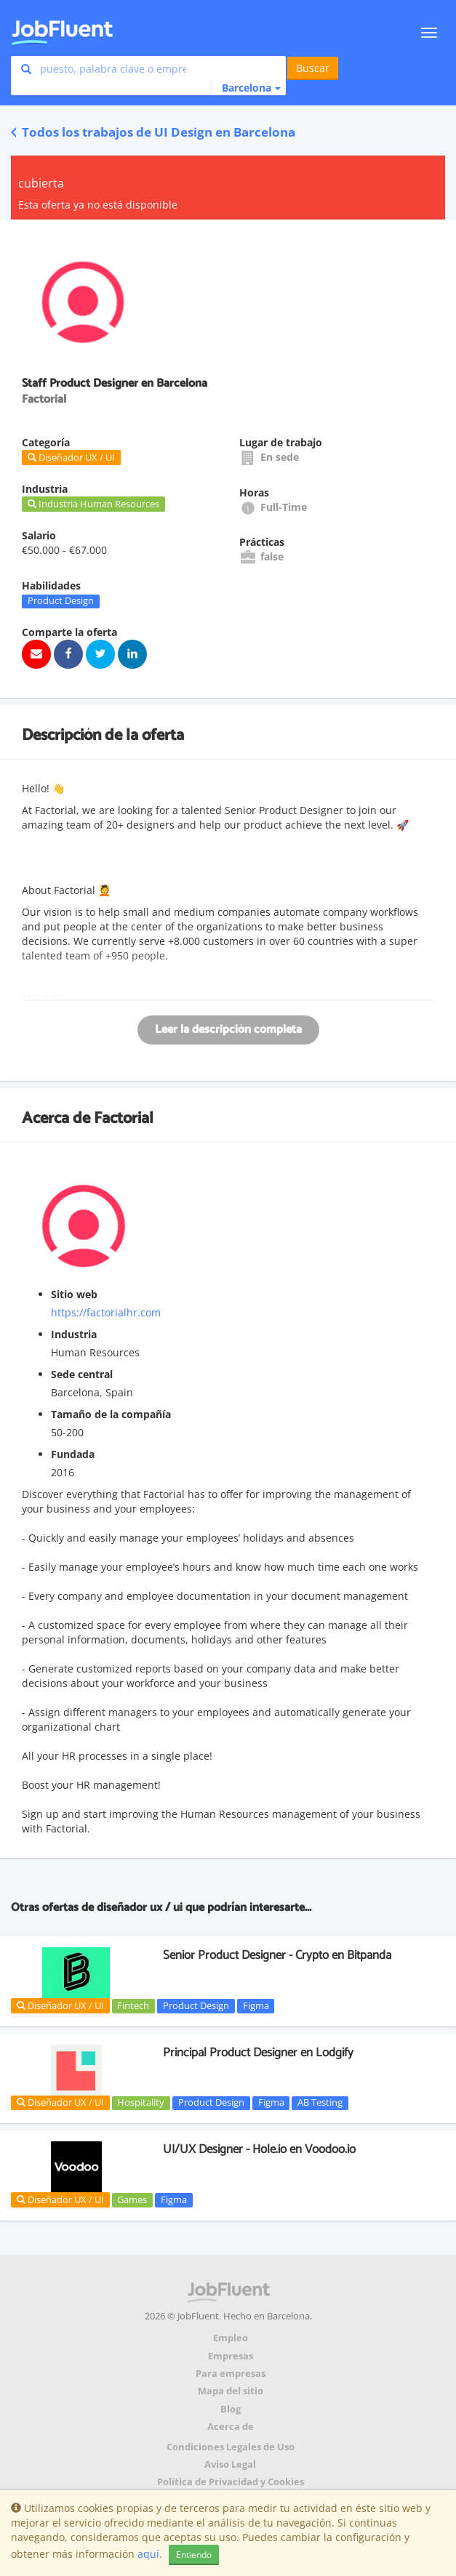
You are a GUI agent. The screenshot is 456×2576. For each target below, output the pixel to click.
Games (132, 2199)
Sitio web (74, 1294)
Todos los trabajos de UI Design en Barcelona (153, 132)
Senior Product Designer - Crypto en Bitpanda (277, 1955)
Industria (74, 1334)
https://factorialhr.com (106, 1312)
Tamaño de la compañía (111, 1414)
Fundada (73, 1454)
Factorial (123, 1119)
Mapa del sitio (230, 2391)
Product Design (61, 601)
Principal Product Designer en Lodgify (258, 2052)
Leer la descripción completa (228, 1029)
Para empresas (230, 2373)
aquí (148, 2554)
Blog (230, 2409)
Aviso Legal (230, 2464)
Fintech (133, 2005)
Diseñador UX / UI (60, 2005)
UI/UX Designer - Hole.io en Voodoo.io (259, 2149)
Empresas (230, 2356)
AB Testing (320, 2102)
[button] (245, 88)
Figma (256, 2005)
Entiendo (194, 2554)
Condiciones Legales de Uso (231, 2447)
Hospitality (140, 2102)
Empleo (230, 2338)
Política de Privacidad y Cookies (230, 2482)
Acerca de (230, 2426)
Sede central (82, 1374)
